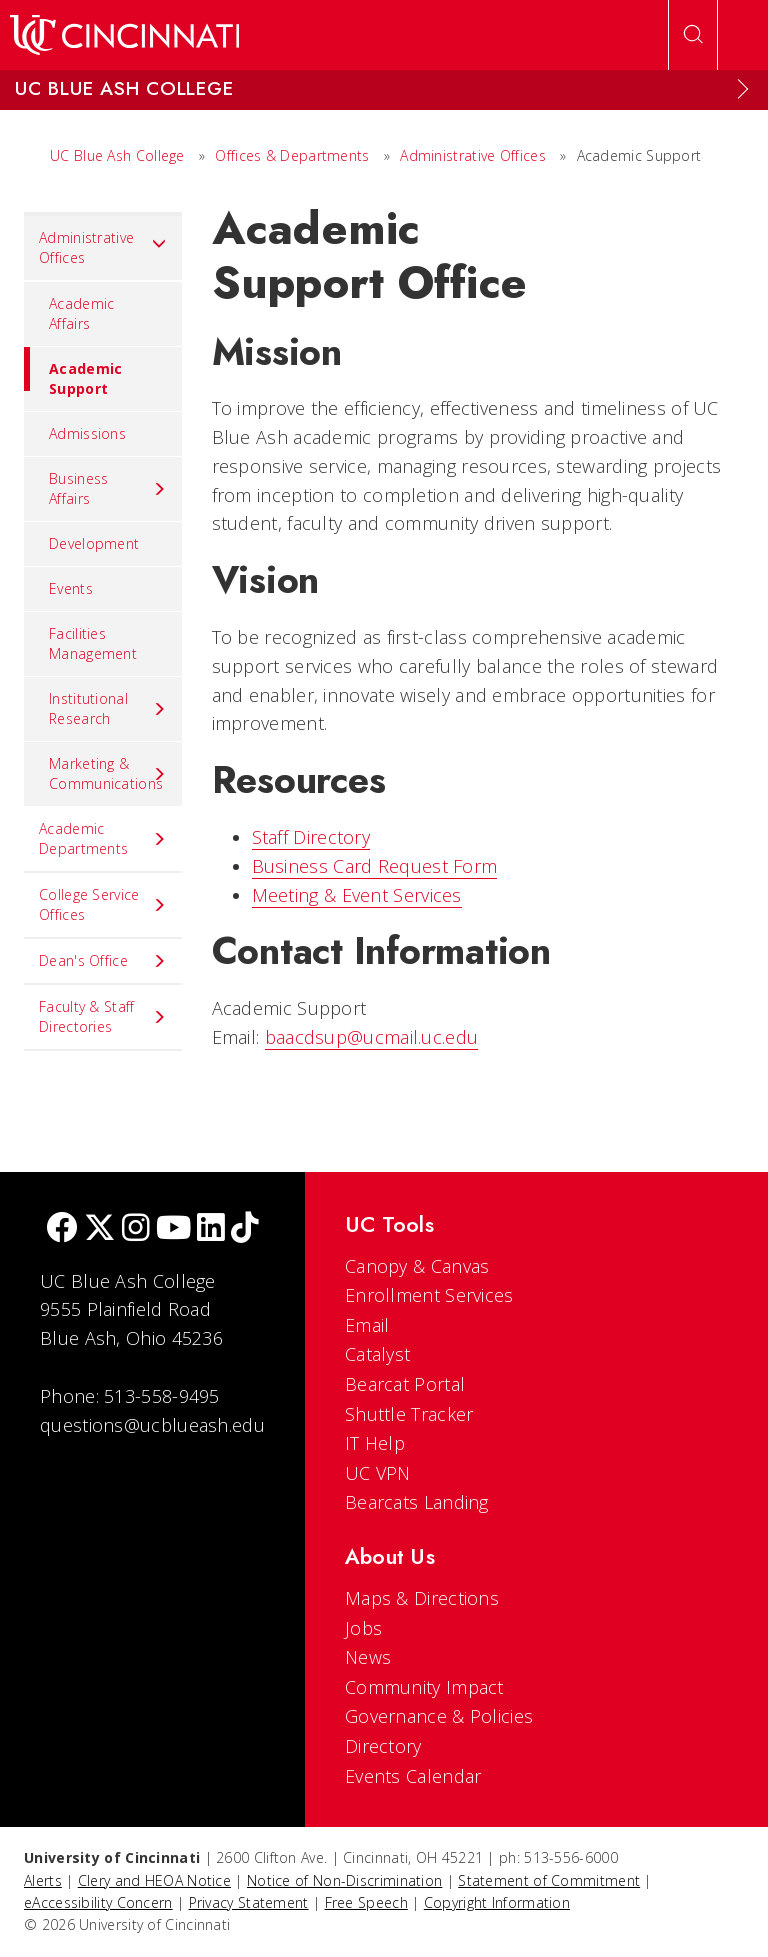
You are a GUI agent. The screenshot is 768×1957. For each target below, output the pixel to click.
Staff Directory (311, 837)
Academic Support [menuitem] (73, 372)
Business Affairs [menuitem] (108, 488)
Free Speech (366, 1902)
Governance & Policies (439, 1716)
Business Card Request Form (375, 866)
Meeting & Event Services (357, 895)
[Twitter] (100, 1229)
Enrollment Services (429, 1295)
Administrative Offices (473, 155)
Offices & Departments (292, 155)
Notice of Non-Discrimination (344, 1880)
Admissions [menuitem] (87, 433)
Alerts (43, 1880)
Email (367, 1325)
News (368, 1657)
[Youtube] (173, 1229)
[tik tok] (245, 1229)
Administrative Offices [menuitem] (103, 247)
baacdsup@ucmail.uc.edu (372, 1037)
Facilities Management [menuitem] (93, 643)
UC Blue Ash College (117, 155)
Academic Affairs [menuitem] (81, 313)
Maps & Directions (422, 1598)
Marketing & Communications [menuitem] (108, 773)
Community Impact (424, 1687)
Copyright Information (497, 1902)
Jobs (363, 1628)
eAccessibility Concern (98, 1902)
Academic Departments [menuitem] (103, 838)
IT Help (375, 1443)
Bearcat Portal (405, 1384)
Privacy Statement (249, 1902)
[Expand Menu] (743, 89)
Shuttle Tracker (409, 1414)
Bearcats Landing (417, 1502)
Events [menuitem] (71, 588)
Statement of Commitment (549, 1880)
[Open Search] (693, 35)
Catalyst (377, 1354)
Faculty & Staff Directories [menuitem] (103, 1016)
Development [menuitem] (94, 543)
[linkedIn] (211, 1229)
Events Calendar (413, 1776)
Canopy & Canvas (417, 1266)
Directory (383, 1746)
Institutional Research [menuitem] (108, 708)
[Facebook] (62, 1229)
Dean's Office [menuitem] (103, 961)
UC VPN (378, 1473)
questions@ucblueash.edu (152, 1425)
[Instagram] (136, 1229)
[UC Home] (124, 35)
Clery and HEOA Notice (154, 1880)
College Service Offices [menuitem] (103, 904)
